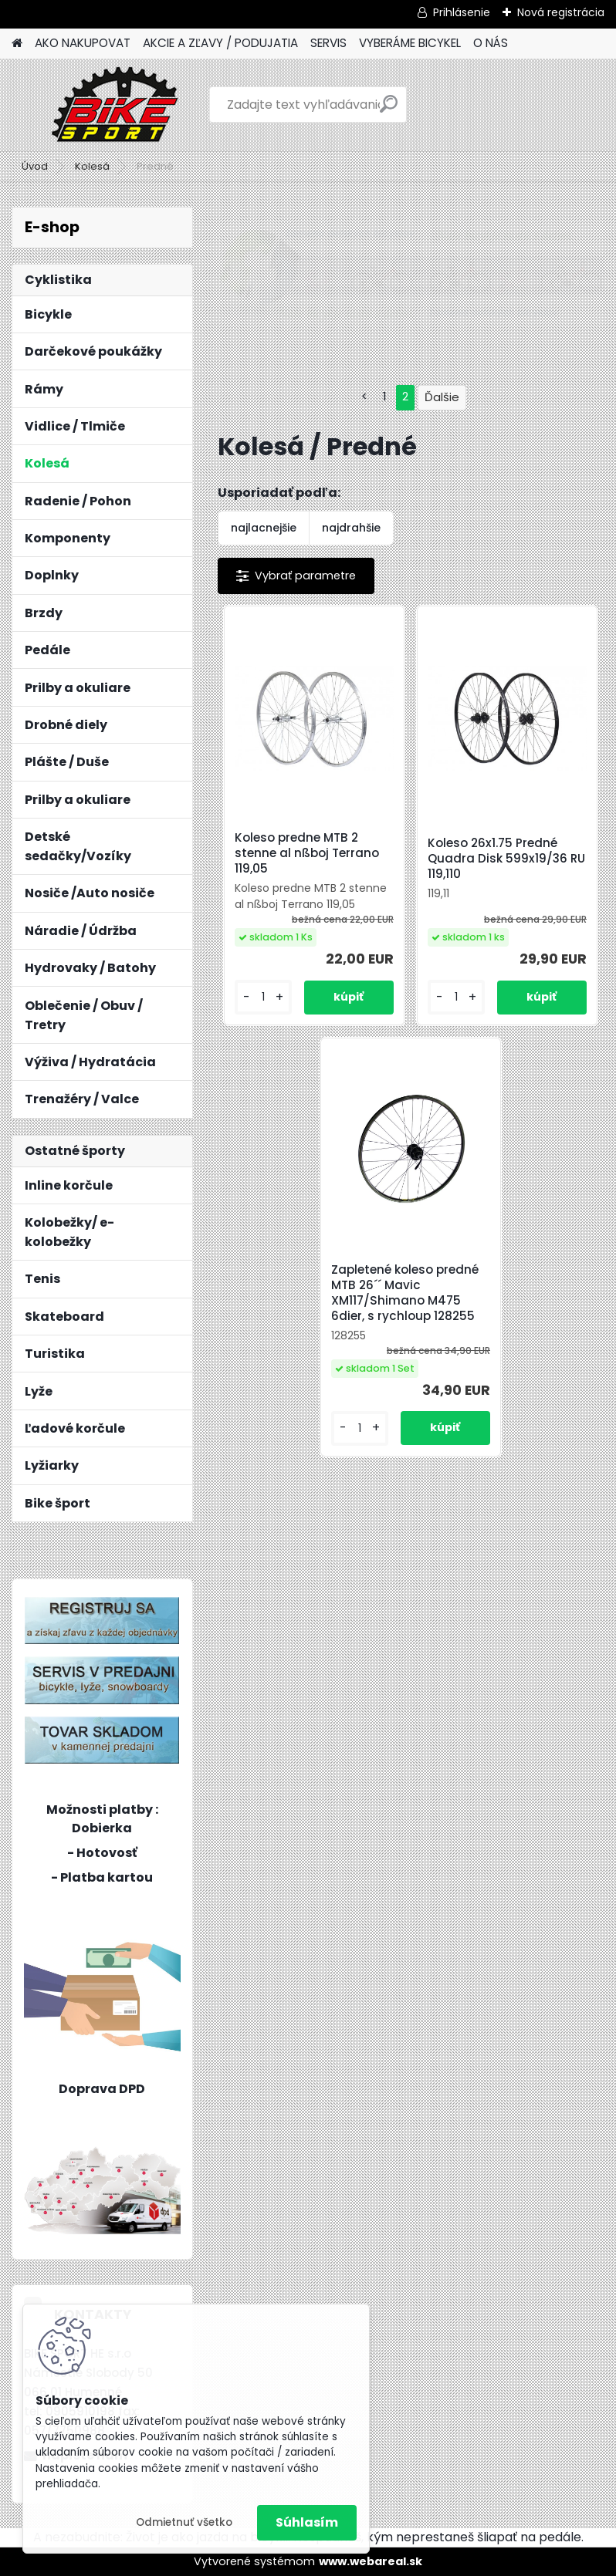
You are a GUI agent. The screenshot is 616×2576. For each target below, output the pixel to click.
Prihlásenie (461, 12)
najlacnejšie (263, 527)
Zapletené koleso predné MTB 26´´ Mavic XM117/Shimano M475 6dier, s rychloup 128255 (405, 1293)
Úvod (35, 166)
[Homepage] (17, 44)
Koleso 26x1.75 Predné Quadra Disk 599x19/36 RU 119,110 (506, 859)
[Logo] (118, 104)
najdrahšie (351, 527)
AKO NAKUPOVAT (82, 43)
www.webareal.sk (370, 2561)
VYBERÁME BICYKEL (410, 43)
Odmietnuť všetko (184, 2522)
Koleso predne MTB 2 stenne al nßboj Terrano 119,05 (307, 853)
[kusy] (263, 997)
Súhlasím (307, 2522)
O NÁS (490, 43)
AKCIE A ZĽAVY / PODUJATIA (220, 43)
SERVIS (328, 43)
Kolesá (92, 166)
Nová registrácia (560, 12)
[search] (389, 110)
